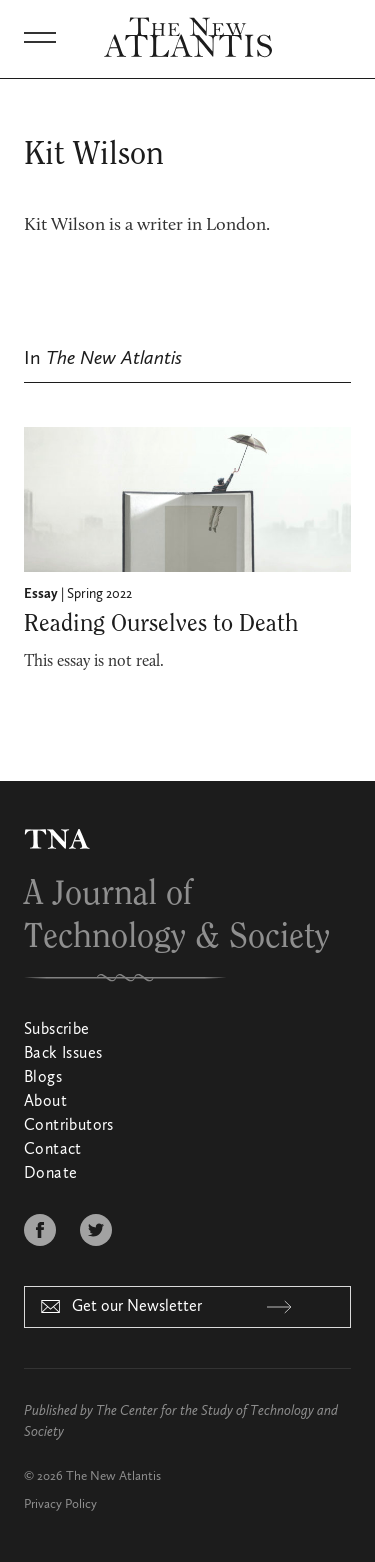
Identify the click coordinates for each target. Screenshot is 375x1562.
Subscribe (57, 1030)
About (45, 1102)
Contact (53, 1150)
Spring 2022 (99, 594)
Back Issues (63, 1054)
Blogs (43, 1078)
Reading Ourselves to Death (161, 624)
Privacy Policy (60, 1504)
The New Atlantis (113, 1476)
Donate (50, 1174)
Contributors (69, 1126)
